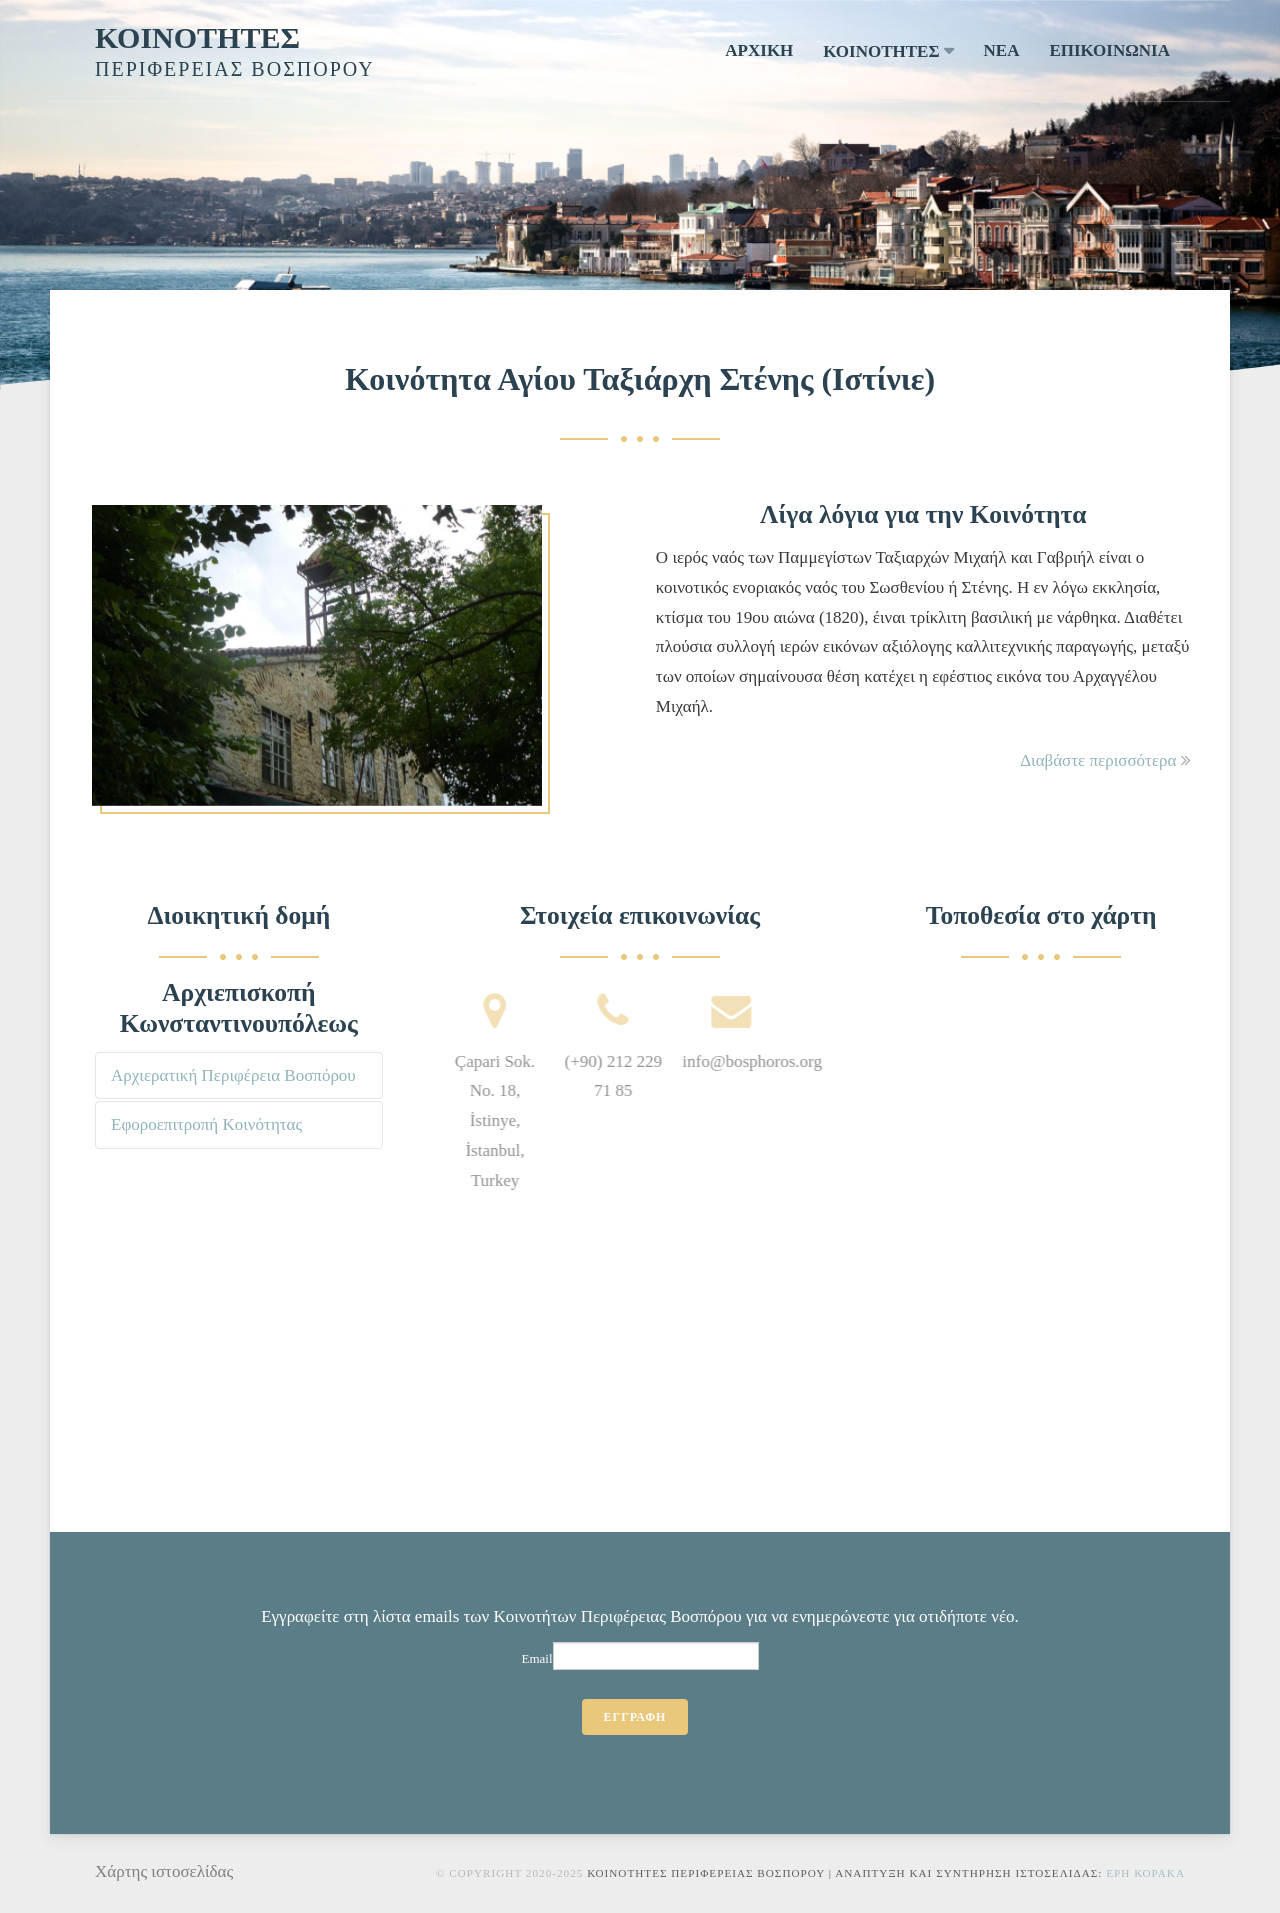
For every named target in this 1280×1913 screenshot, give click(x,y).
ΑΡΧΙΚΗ (759, 50)
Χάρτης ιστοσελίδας (164, 1871)
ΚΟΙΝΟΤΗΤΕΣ (197, 37)
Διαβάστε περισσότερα (1105, 760)
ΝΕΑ (1002, 50)
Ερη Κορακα (1145, 1873)
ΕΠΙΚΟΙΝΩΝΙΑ (1109, 50)
